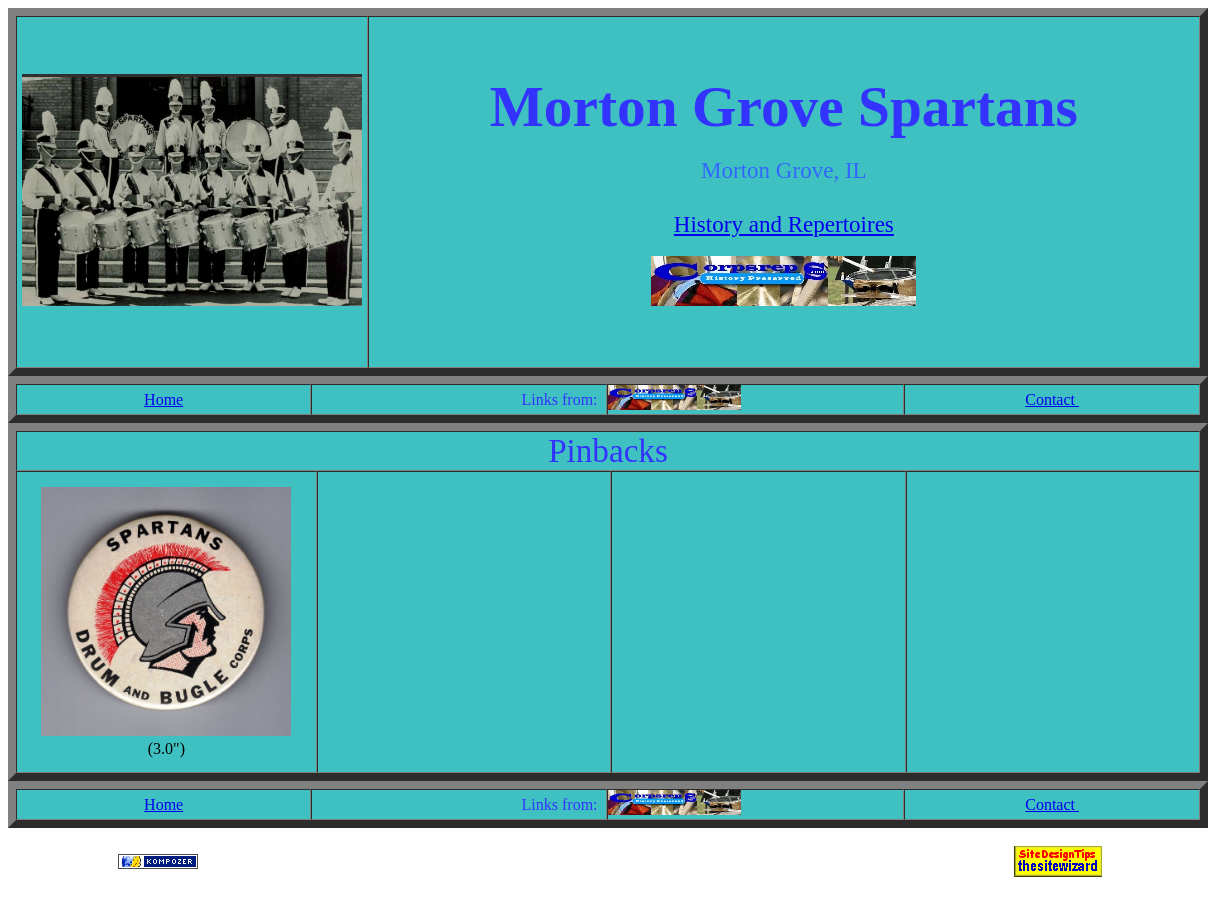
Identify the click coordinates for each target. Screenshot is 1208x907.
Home (163, 399)
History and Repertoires (784, 224)
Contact (1052, 399)
